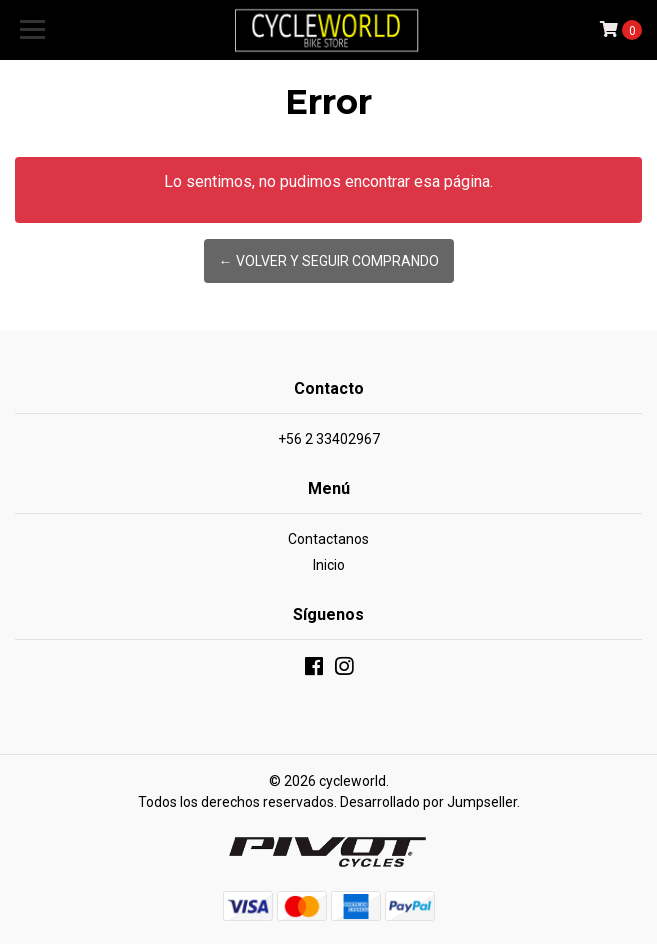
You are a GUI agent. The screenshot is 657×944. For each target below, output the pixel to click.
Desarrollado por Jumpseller (428, 802)
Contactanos (328, 539)
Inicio (329, 565)
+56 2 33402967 (329, 439)
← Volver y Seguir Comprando (329, 261)
